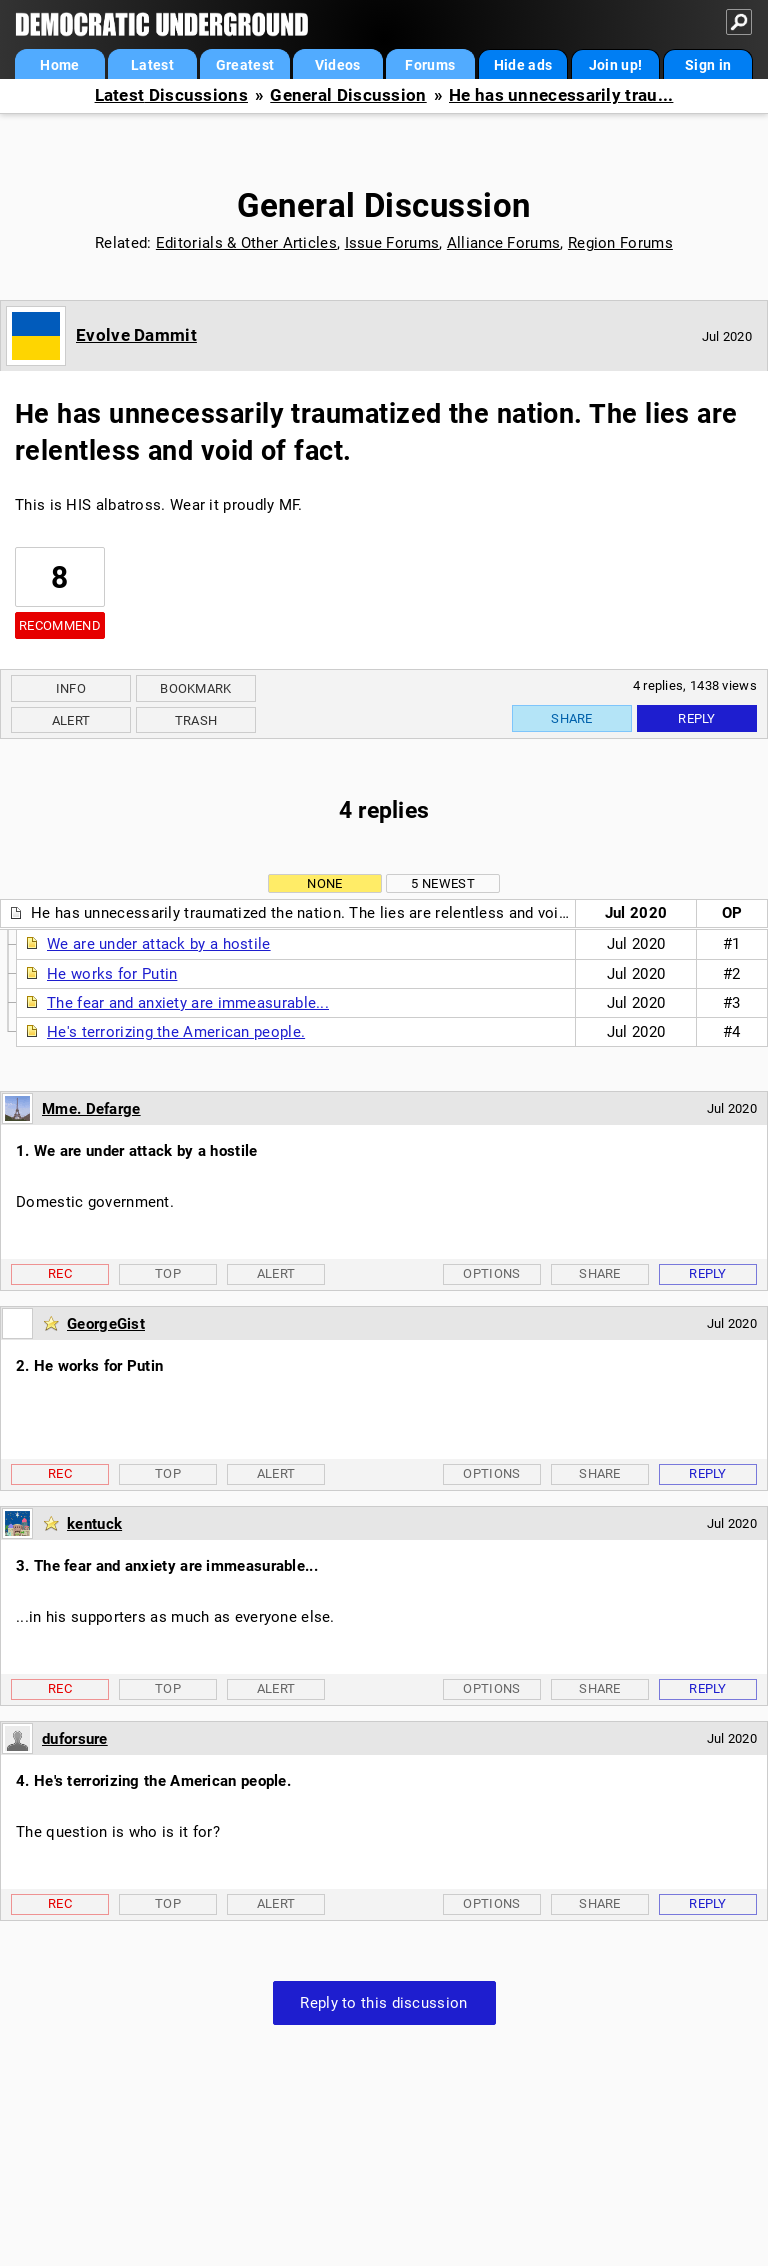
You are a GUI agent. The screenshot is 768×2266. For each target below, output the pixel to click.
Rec (60, 1273)
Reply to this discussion (383, 2003)
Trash (196, 720)
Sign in (708, 65)
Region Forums (620, 243)
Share (572, 718)
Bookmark (195, 688)
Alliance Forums (504, 243)
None (324, 883)
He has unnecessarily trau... (561, 95)
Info (71, 688)
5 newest (442, 883)
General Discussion (348, 95)
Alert (71, 720)
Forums (430, 65)
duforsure (75, 1739)
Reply (697, 718)
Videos (338, 65)
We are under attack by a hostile (159, 944)
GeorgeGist (106, 1324)
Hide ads (523, 65)
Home (59, 65)
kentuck (94, 1524)
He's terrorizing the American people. (176, 1032)
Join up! (615, 65)
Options (491, 1273)
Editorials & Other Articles (246, 243)
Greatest (245, 65)
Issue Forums (392, 243)
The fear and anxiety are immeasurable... (188, 1003)
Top (168, 1273)
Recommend (60, 625)
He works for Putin (112, 974)
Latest (152, 65)
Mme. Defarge (91, 1109)
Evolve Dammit (136, 335)
